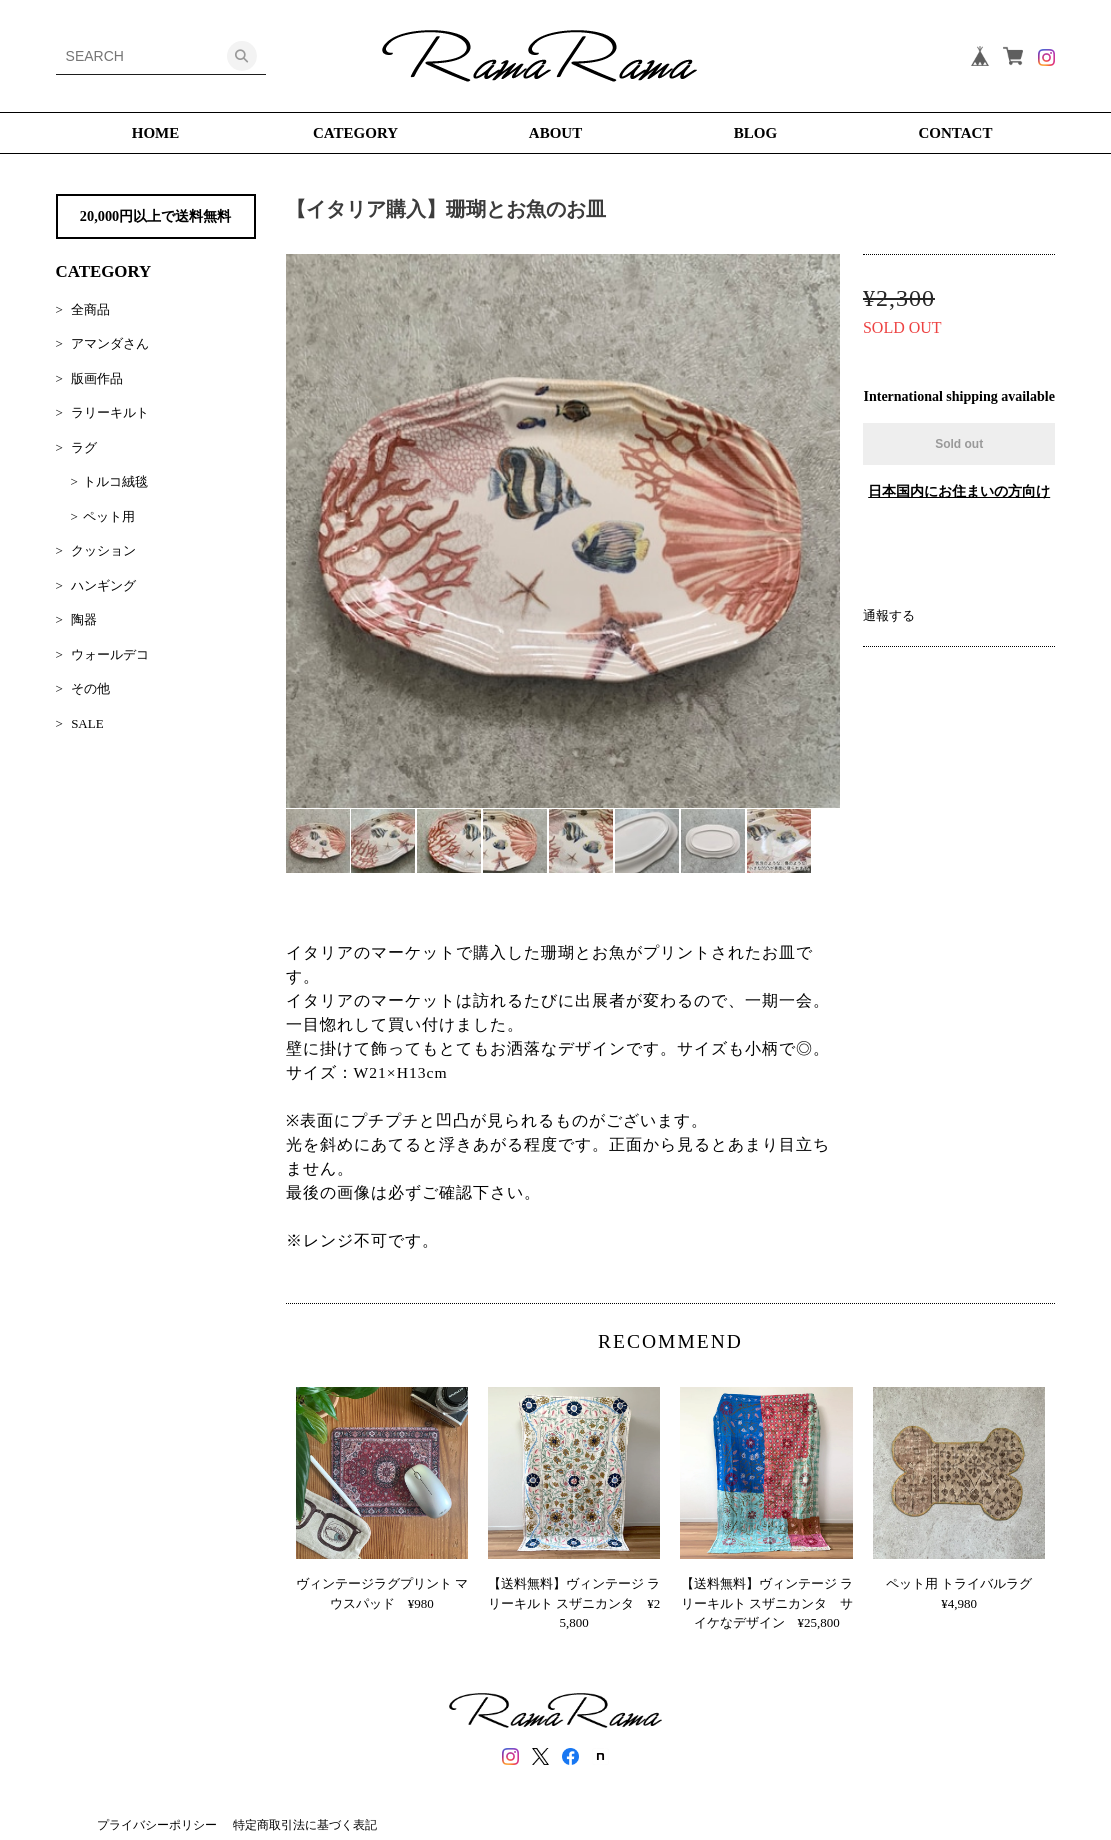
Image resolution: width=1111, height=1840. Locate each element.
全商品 (90, 309)
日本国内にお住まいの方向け (959, 491)
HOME (156, 133)
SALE (87, 723)
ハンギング (103, 585)
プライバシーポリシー (157, 1825)
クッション (103, 550)
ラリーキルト (110, 412)
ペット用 (109, 516)
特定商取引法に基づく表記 (305, 1825)
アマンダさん (110, 343)
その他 (90, 688)
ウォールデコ (110, 654)
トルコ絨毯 (115, 481)
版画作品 (97, 378)
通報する (889, 615)
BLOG (755, 133)
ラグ (84, 447)
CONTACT (956, 133)
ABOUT (555, 133)
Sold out (959, 444)
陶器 (84, 619)
